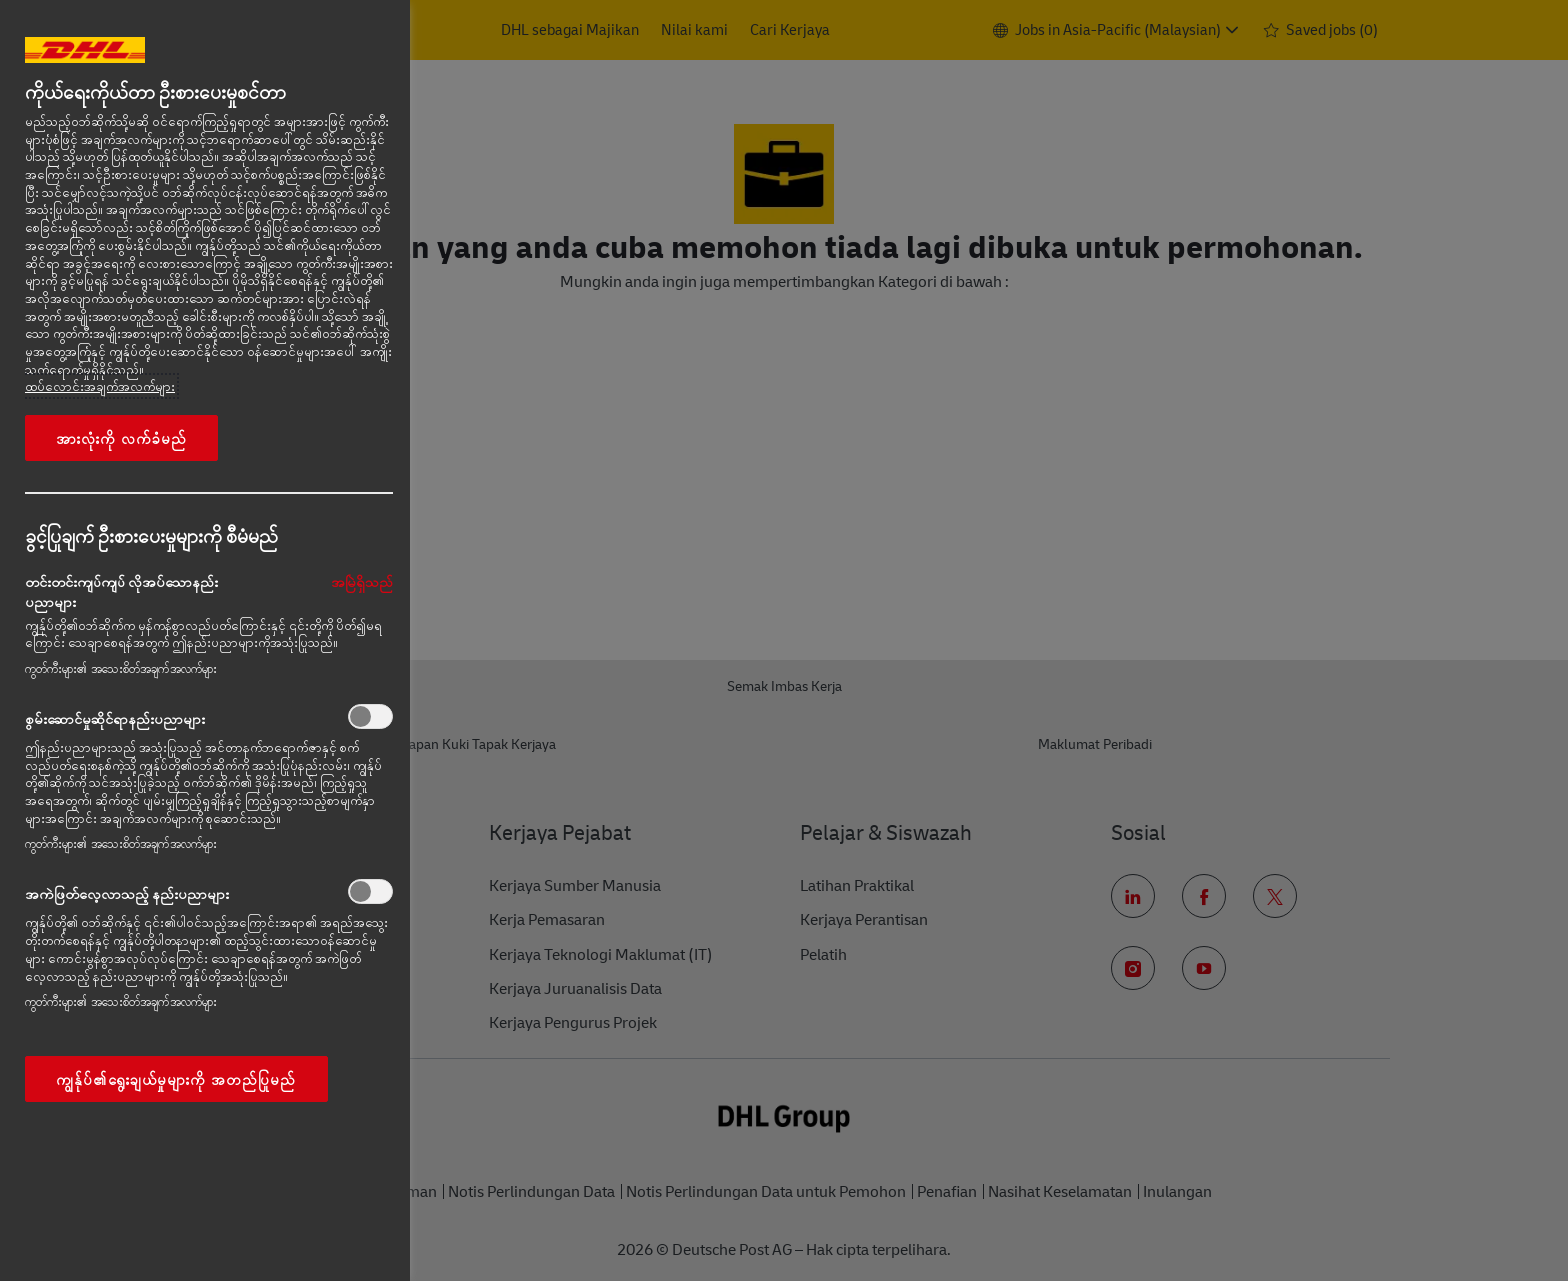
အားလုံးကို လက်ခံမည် (121, 438)
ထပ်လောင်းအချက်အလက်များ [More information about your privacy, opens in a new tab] (100, 386)
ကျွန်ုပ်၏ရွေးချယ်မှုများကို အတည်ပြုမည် (176, 1079)
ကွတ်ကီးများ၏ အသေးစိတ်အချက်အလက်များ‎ (121, 668)
